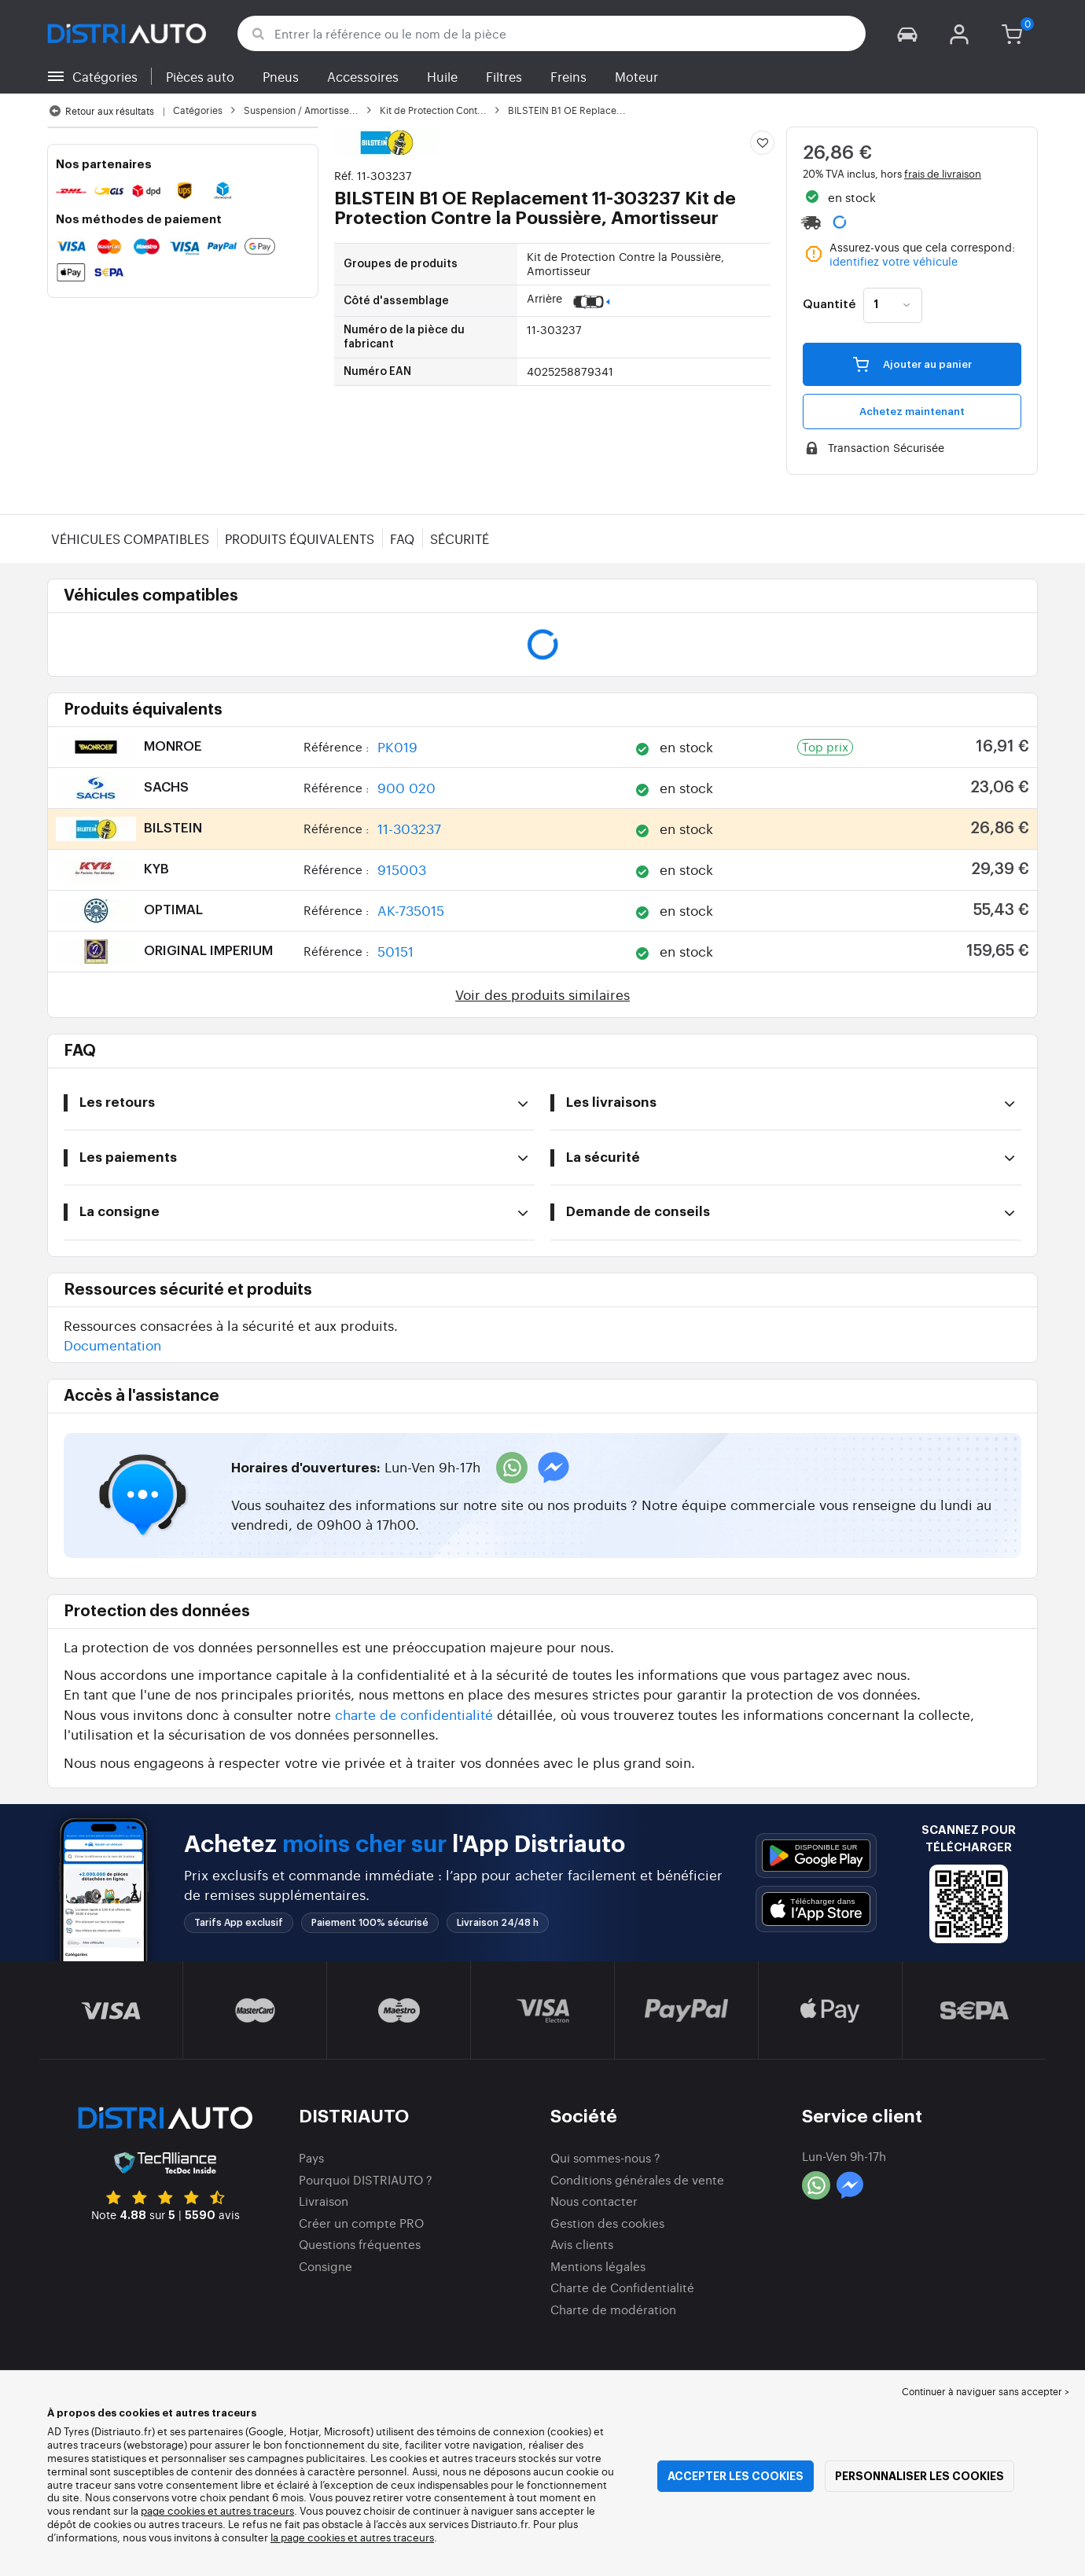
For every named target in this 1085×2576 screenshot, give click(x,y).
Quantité (829, 305)
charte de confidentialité (414, 1714)
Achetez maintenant (912, 411)
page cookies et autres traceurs (217, 2510)
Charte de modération (613, 2309)
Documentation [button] (112, 1345)
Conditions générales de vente (637, 2179)
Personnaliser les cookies (919, 2476)
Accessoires (363, 76)
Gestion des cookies (607, 2222)
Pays (311, 2157)
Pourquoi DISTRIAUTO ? (365, 2179)
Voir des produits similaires (542, 994)
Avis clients (581, 2244)
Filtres (504, 76)
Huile (442, 76)
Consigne (325, 2266)
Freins (568, 76)
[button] (907, 33)
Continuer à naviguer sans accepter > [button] (985, 2391)
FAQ (402, 538)
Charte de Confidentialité (622, 2287)
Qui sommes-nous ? (605, 2157)
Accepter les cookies (736, 2476)
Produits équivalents (299, 538)
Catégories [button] (105, 76)
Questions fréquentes (360, 2244)
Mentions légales (597, 2266)
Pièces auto (200, 76)
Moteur (636, 76)
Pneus (281, 76)
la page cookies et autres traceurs (352, 2537)
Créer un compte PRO (361, 2222)
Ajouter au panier (912, 364)
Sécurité (459, 538)
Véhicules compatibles (130, 538)
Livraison (323, 2200)
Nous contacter (594, 2200)
